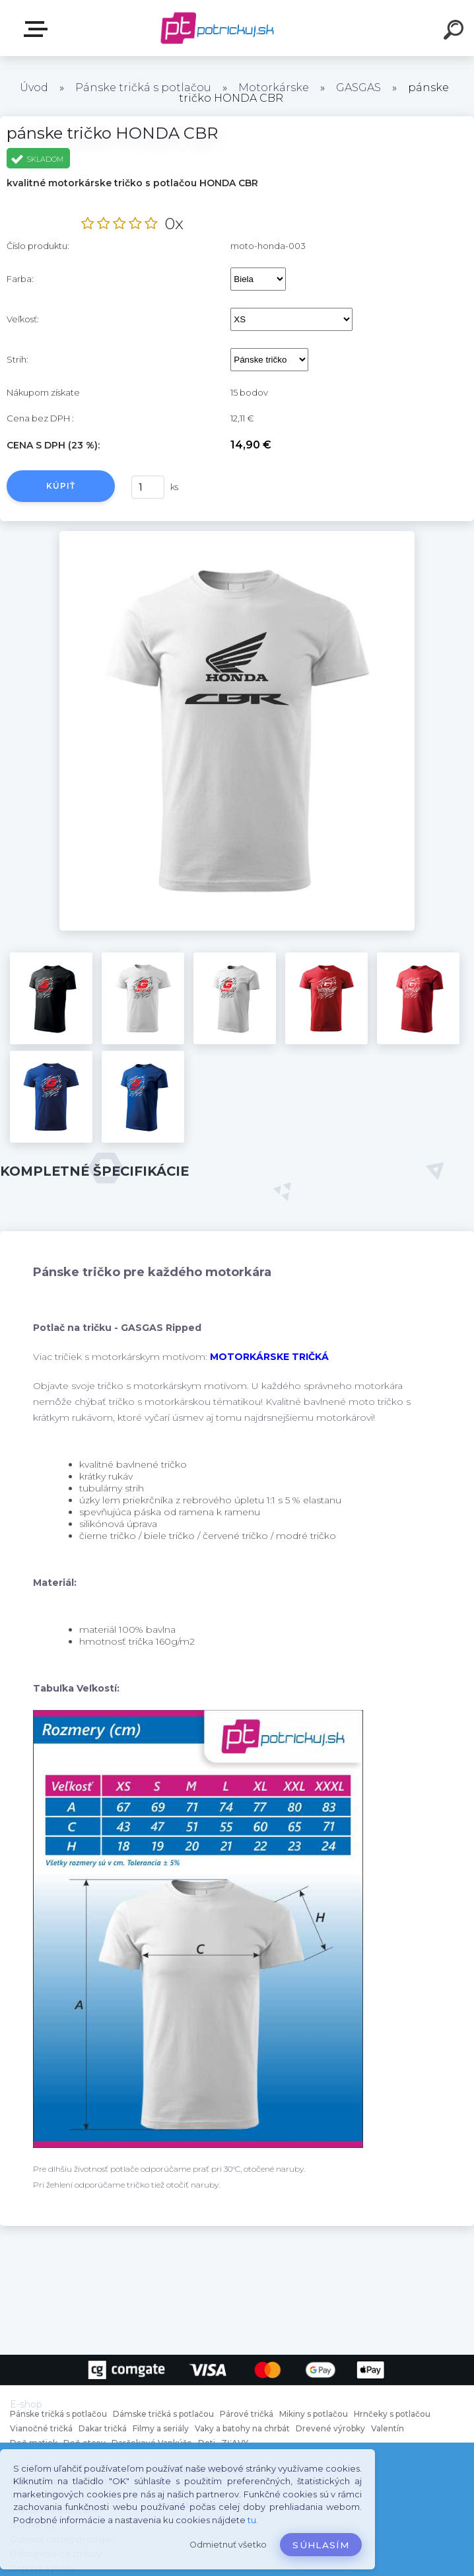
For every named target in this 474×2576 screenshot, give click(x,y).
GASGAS (358, 87)
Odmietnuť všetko (228, 2545)
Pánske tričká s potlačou (143, 87)
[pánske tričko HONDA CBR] (237, 536)
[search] (455, 32)
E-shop (38, 29)
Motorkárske (273, 87)
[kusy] (147, 487)
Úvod (34, 87)
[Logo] (217, 28)
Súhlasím (320, 2545)
